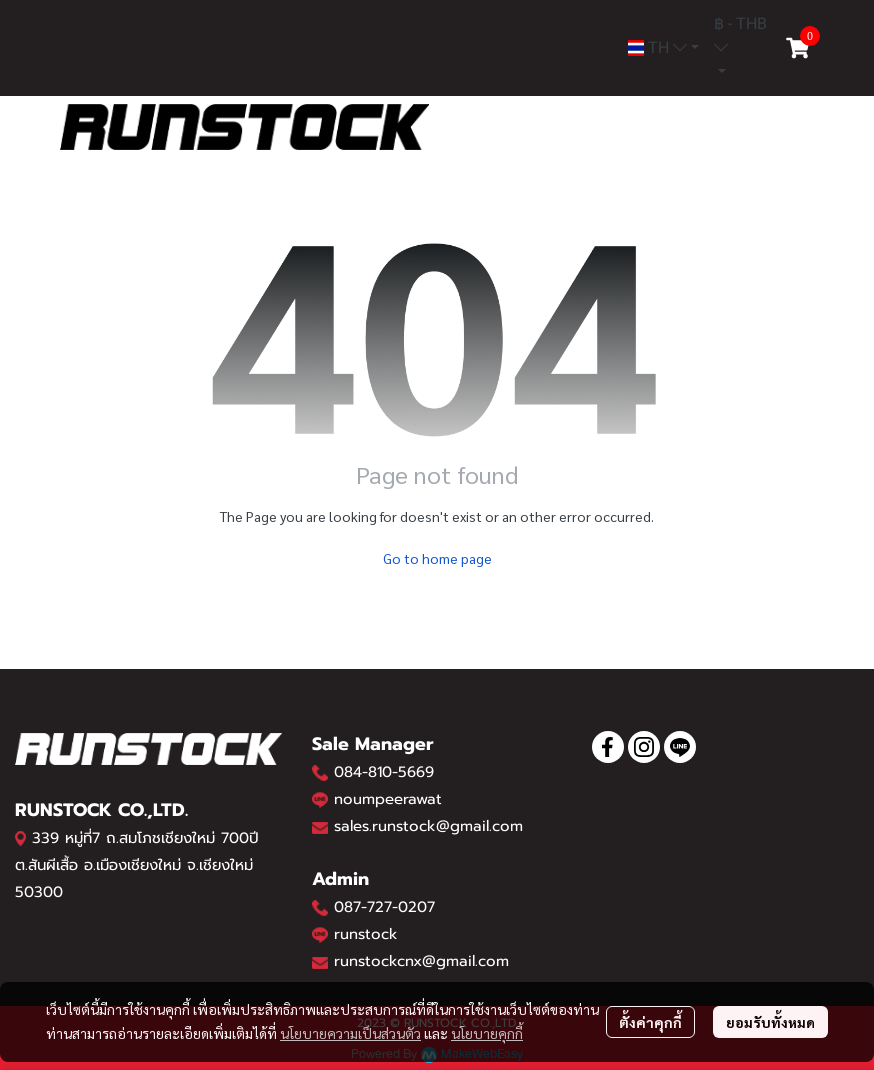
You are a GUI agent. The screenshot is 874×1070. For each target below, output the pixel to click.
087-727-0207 (384, 907)
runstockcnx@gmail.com (421, 961)
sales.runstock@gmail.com (428, 826)
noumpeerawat (388, 799)
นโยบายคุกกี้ (487, 1033)
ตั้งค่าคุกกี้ (650, 1022)
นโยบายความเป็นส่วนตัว (350, 1033)
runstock (366, 934)
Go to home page (437, 558)
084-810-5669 (384, 772)
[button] (663, 48)
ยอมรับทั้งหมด (770, 1022)
